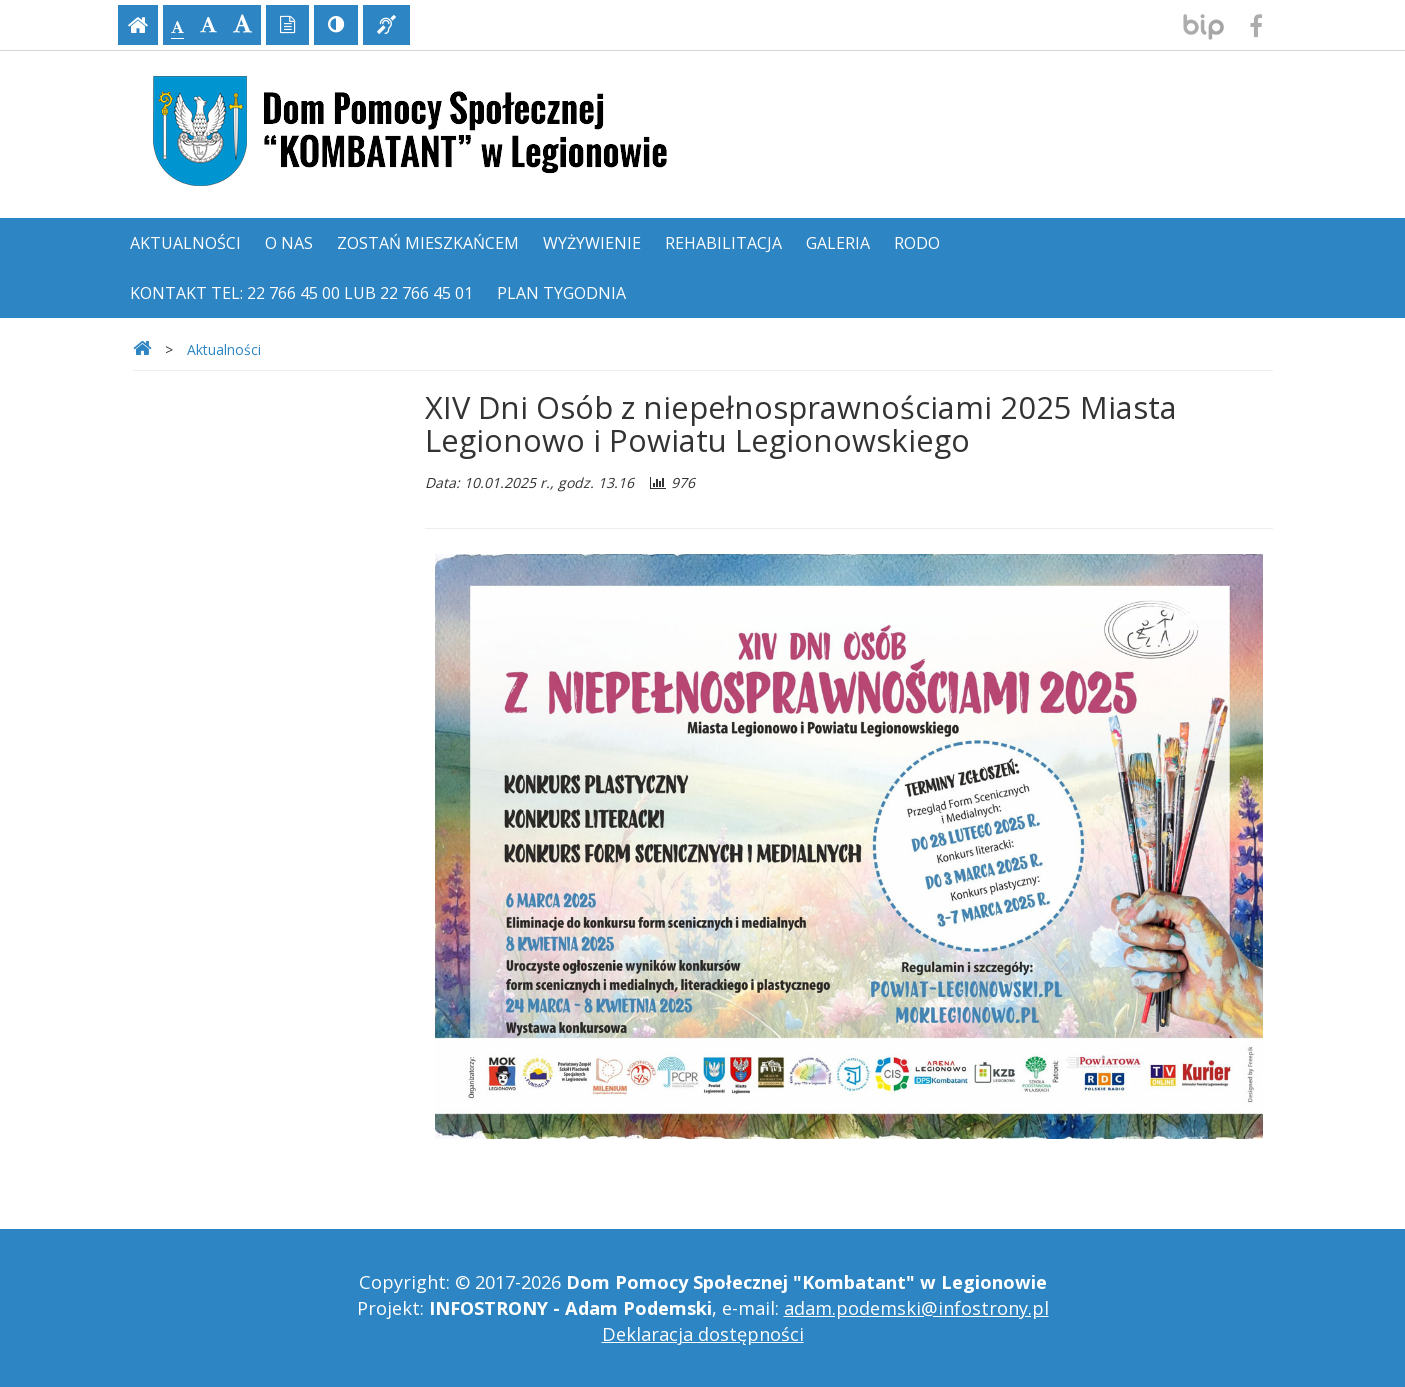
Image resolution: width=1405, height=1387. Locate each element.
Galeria (838, 243)
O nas (289, 243)
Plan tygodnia (561, 293)
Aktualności (185, 243)
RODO (917, 243)
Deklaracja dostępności (703, 1334)
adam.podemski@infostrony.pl (916, 1308)
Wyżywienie (592, 243)
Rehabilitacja (723, 243)
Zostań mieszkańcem (428, 243)
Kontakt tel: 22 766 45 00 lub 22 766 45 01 (301, 293)
